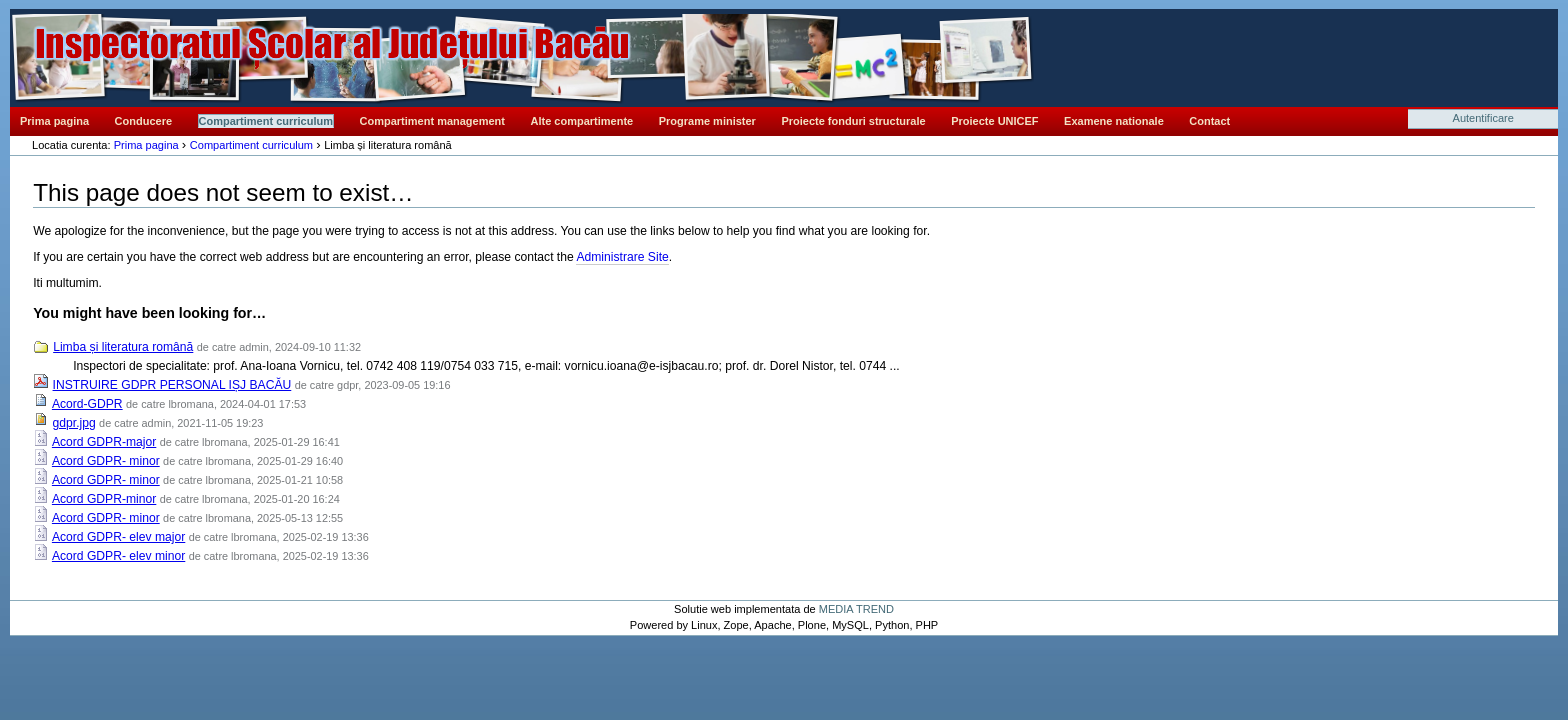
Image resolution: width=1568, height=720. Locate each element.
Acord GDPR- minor (106, 461)
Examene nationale (1114, 121)
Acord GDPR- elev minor (118, 556)
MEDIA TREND (856, 609)
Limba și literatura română (123, 347)
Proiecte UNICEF (994, 121)
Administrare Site (622, 257)
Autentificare (1483, 118)
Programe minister (707, 121)
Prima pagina (54, 121)
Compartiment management (432, 121)
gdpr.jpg (74, 423)
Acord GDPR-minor (104, 499)
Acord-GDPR (87, 404)
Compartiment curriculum (266, 121)
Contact (1209, 121)
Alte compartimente (582, 121)
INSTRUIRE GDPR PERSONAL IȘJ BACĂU (172, 385)
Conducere (143, 121)
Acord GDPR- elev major (118, 537)
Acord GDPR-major (104, 442)
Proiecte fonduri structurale (853, 121)
